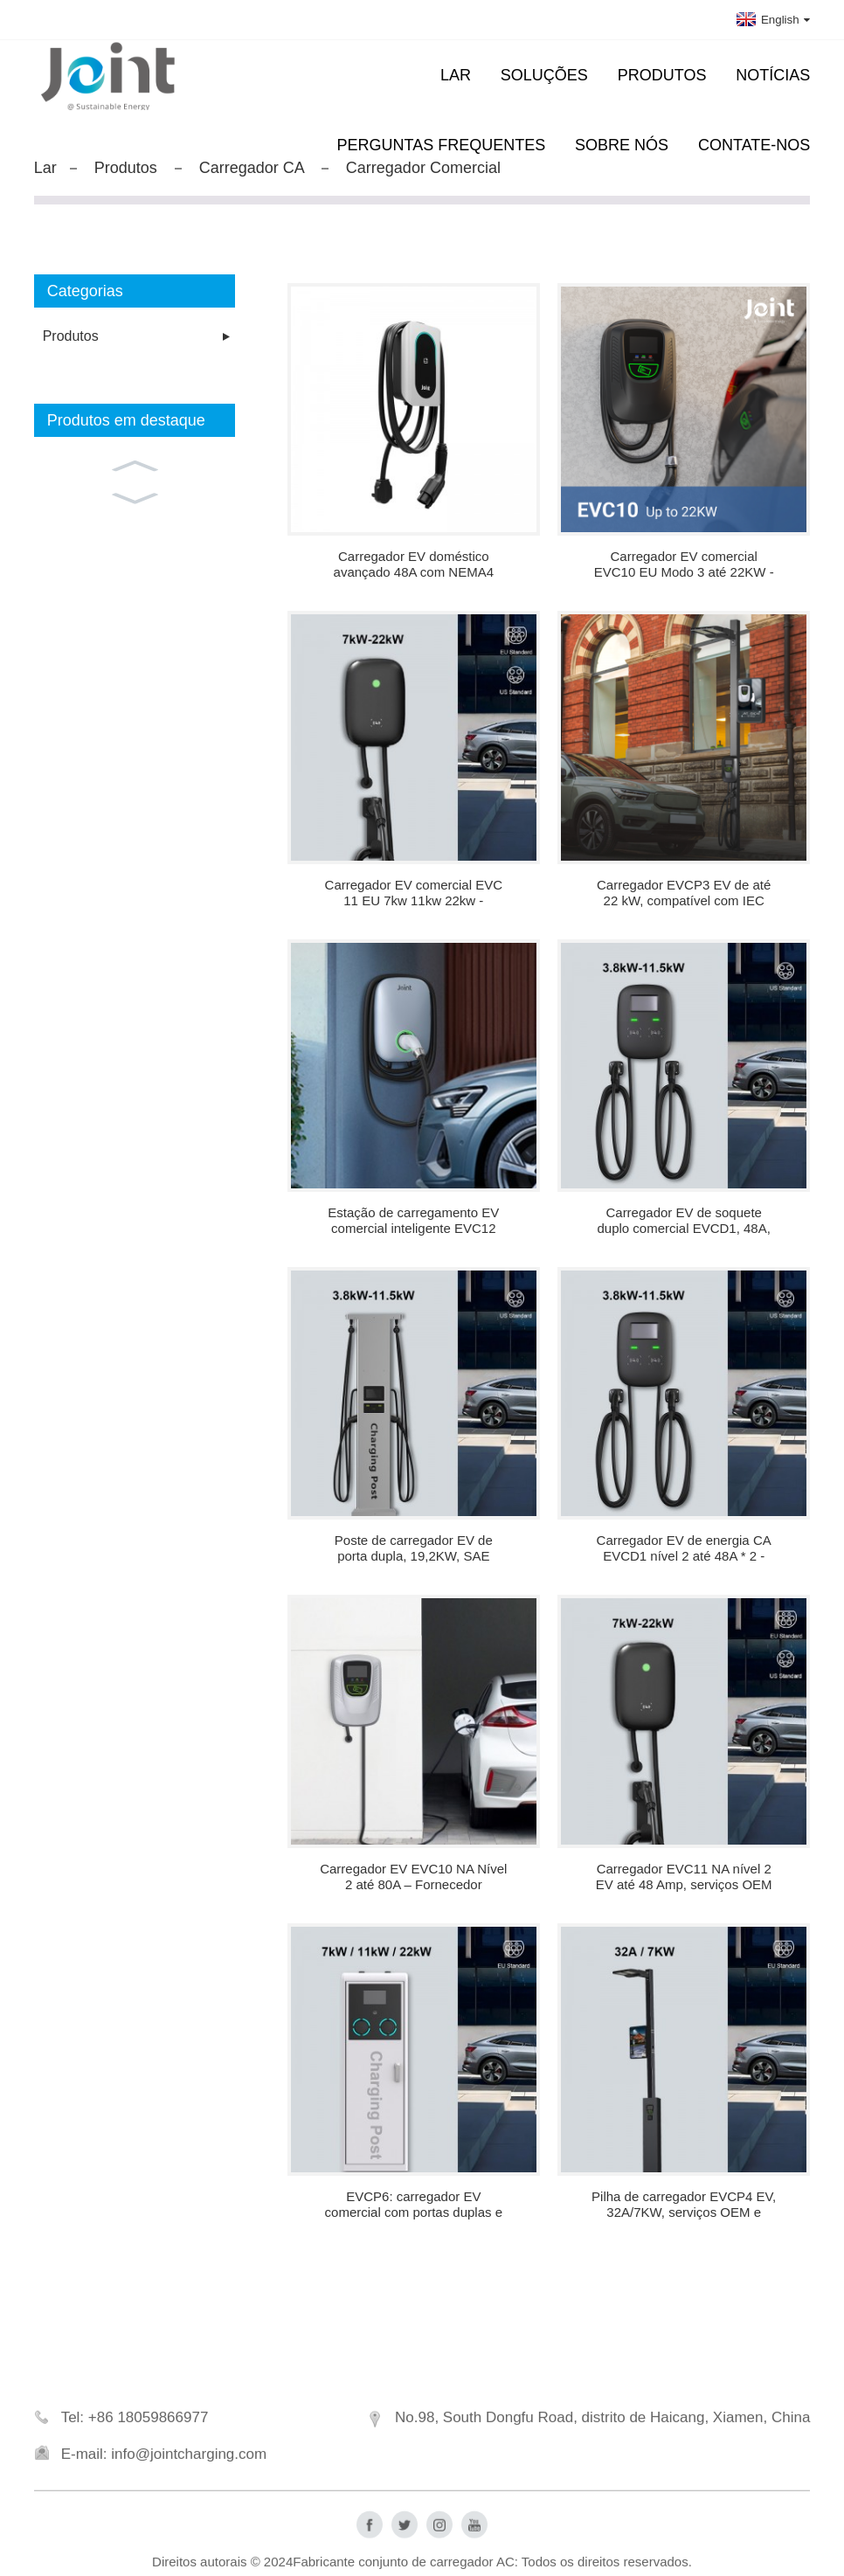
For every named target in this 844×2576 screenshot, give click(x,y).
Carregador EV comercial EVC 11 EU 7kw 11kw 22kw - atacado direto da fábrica (413, 893)
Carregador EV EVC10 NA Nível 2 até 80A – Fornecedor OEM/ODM (413, 1877)
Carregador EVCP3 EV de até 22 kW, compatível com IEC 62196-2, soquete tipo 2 (684, 893)
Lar (455, 75)
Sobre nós (621, 145)
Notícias (773, 75)
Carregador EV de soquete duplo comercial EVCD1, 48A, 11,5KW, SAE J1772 (683, 1220)
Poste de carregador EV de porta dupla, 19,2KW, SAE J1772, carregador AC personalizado (414, 1548)
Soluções (544, 75)
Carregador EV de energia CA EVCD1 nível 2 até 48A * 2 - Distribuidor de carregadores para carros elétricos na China (684, 1548)
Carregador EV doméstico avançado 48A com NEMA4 (414, 564)
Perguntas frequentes (441, 145)
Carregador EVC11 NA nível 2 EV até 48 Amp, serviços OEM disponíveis (684, 1877)
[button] (134, 464)
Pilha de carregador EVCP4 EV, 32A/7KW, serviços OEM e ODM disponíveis (683, 2204)
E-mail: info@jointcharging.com (164, 2468)
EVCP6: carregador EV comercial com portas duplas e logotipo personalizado (413, 2204)
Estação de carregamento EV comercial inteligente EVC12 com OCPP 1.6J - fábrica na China (413, 1220)
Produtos (662, 75)
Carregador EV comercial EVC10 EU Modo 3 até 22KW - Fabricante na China (684, 564)
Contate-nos (754, 145)
